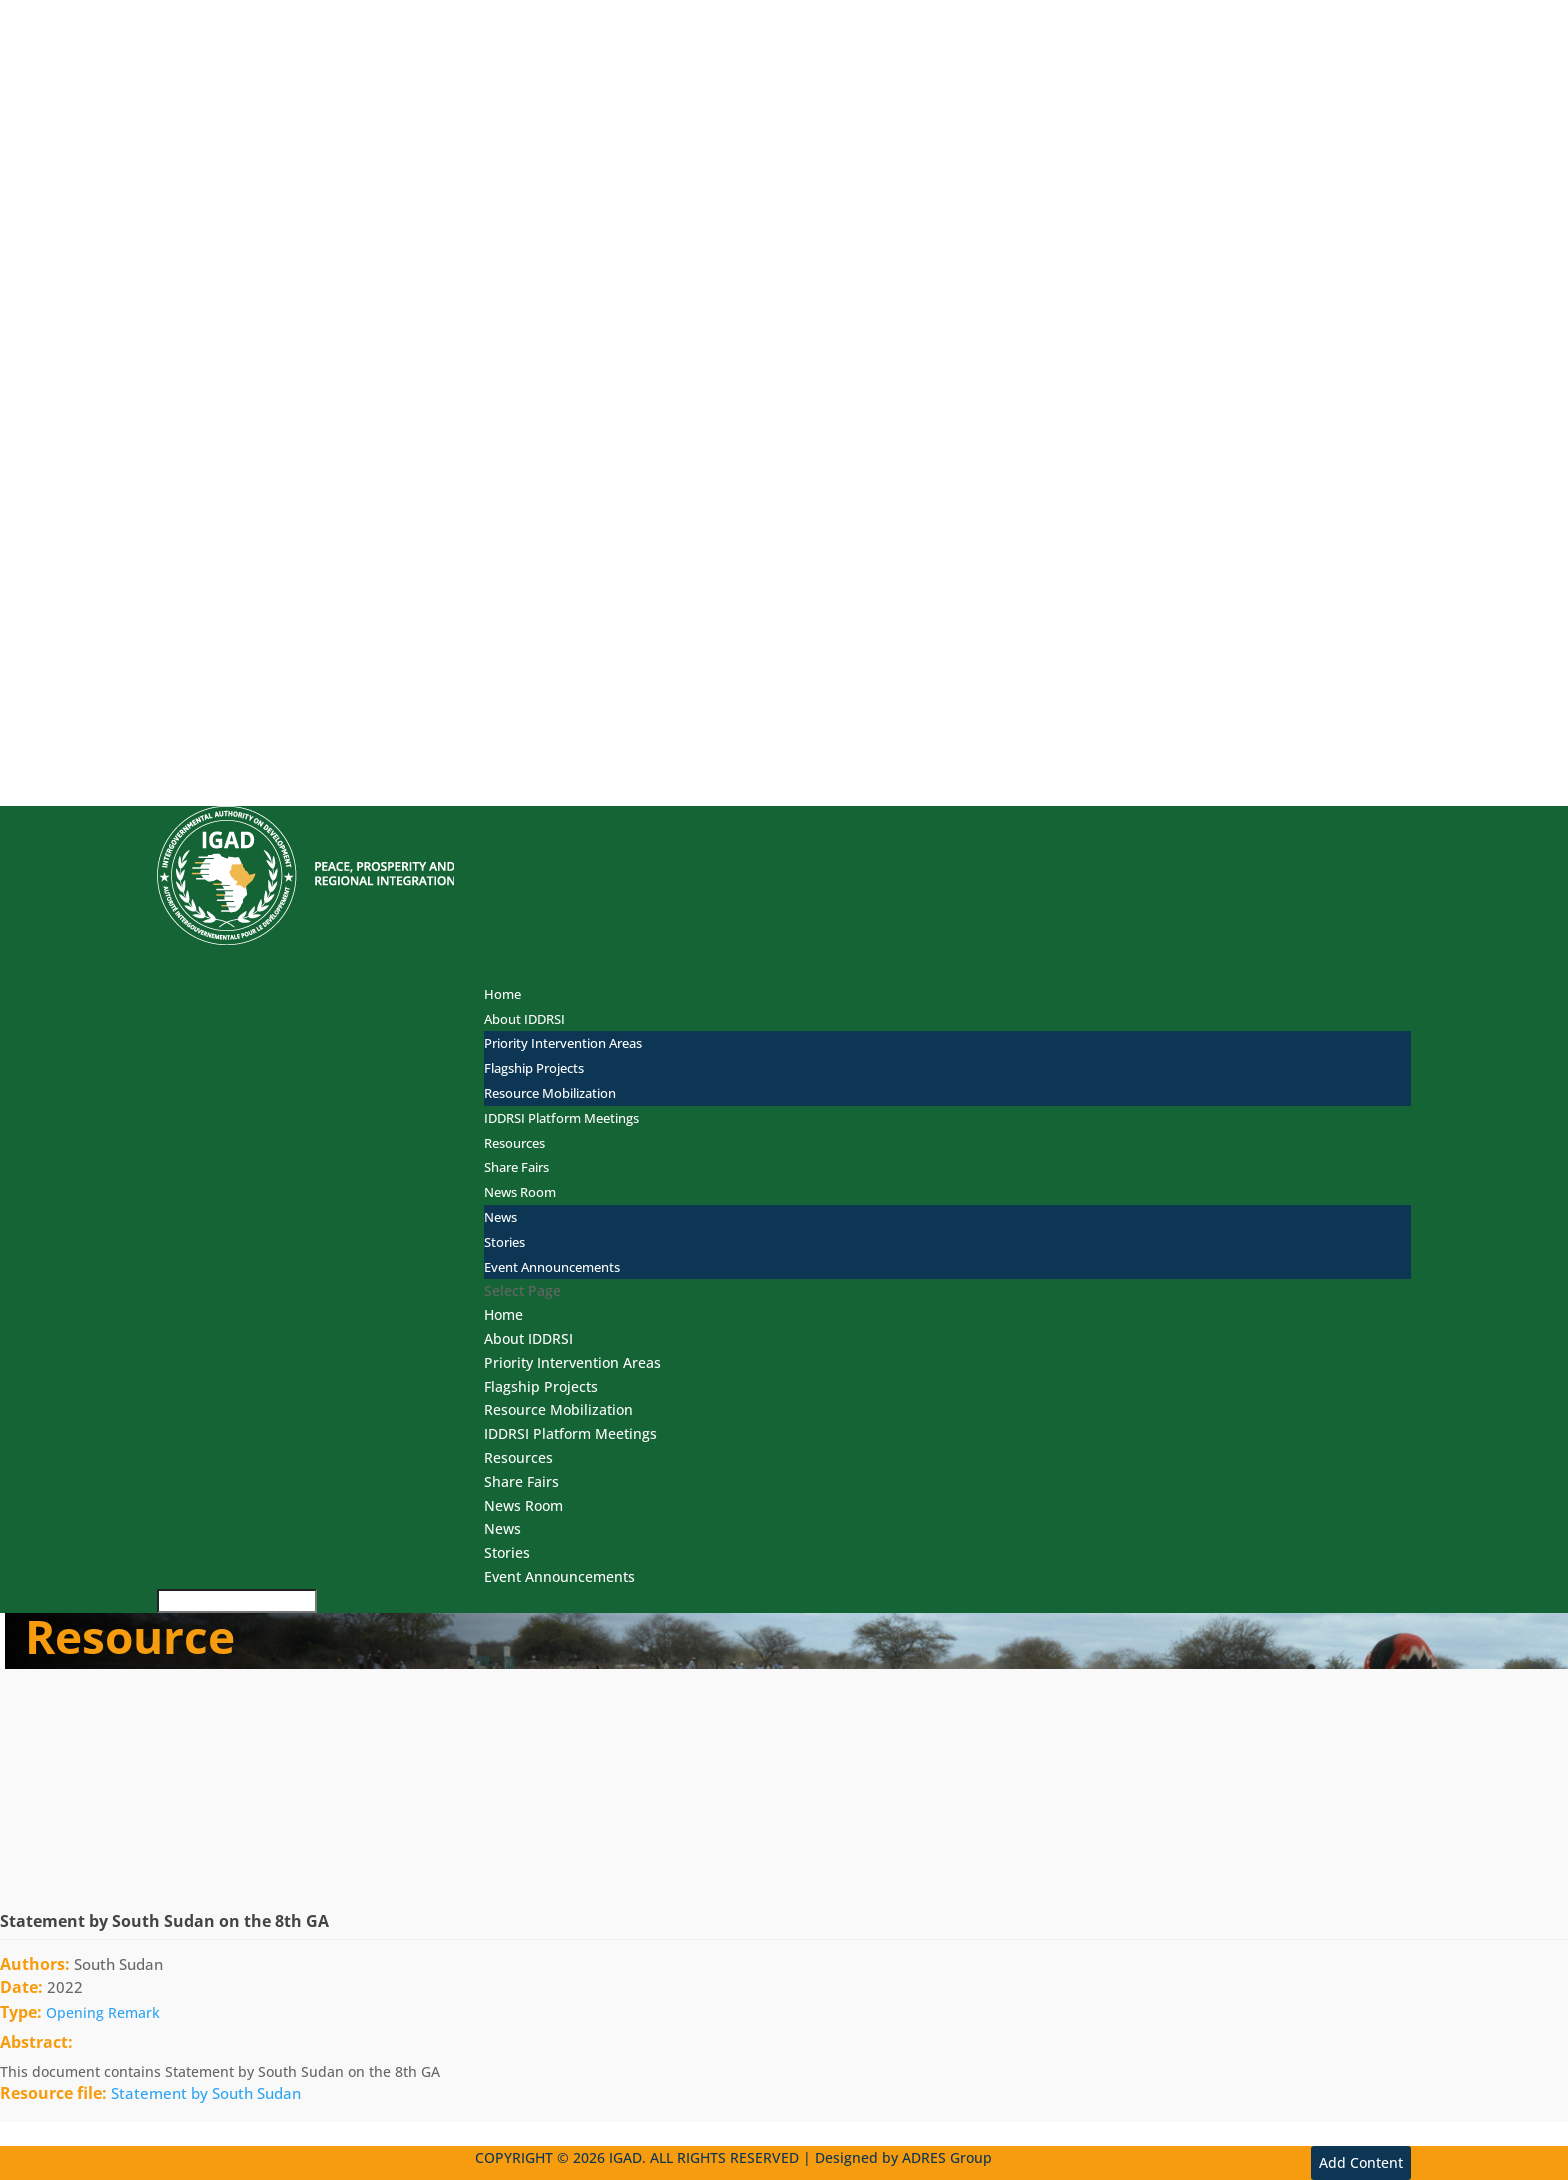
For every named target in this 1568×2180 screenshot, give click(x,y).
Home (502, 994)
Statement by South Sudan (206, 2093)
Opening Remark (103, 2012)
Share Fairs (521, 1481)
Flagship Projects (534, 1068)
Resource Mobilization (550, 1093)
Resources (518, 1457)
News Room (520, 1192)
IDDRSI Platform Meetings (561, 1118)
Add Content (1361, 2162)
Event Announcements (552, 1267)
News (500, 1217)
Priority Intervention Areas (563, 1043)
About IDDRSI (528, 1338)
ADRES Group (947, 2157)
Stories (504, 1242)
